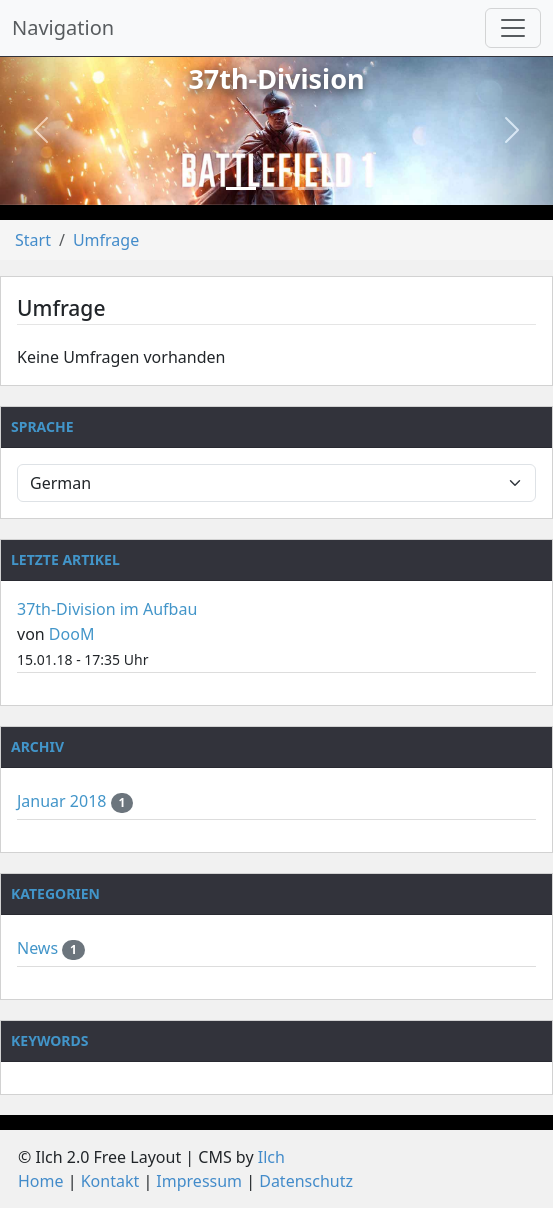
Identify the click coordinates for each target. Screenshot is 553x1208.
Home (41, 1181)
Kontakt (110, 1181)
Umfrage (106, 240)
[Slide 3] (313, 188)
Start (33, 240)
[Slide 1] (241, 188)
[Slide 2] (277, 188)
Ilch (271, 1157)
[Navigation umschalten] (513, 28)
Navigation (63, 27)
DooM (72, 634)
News (39, 948)
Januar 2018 (64, 801)
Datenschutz (306, 1181)
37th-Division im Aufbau (107, 609)
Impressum (199, 1181)
